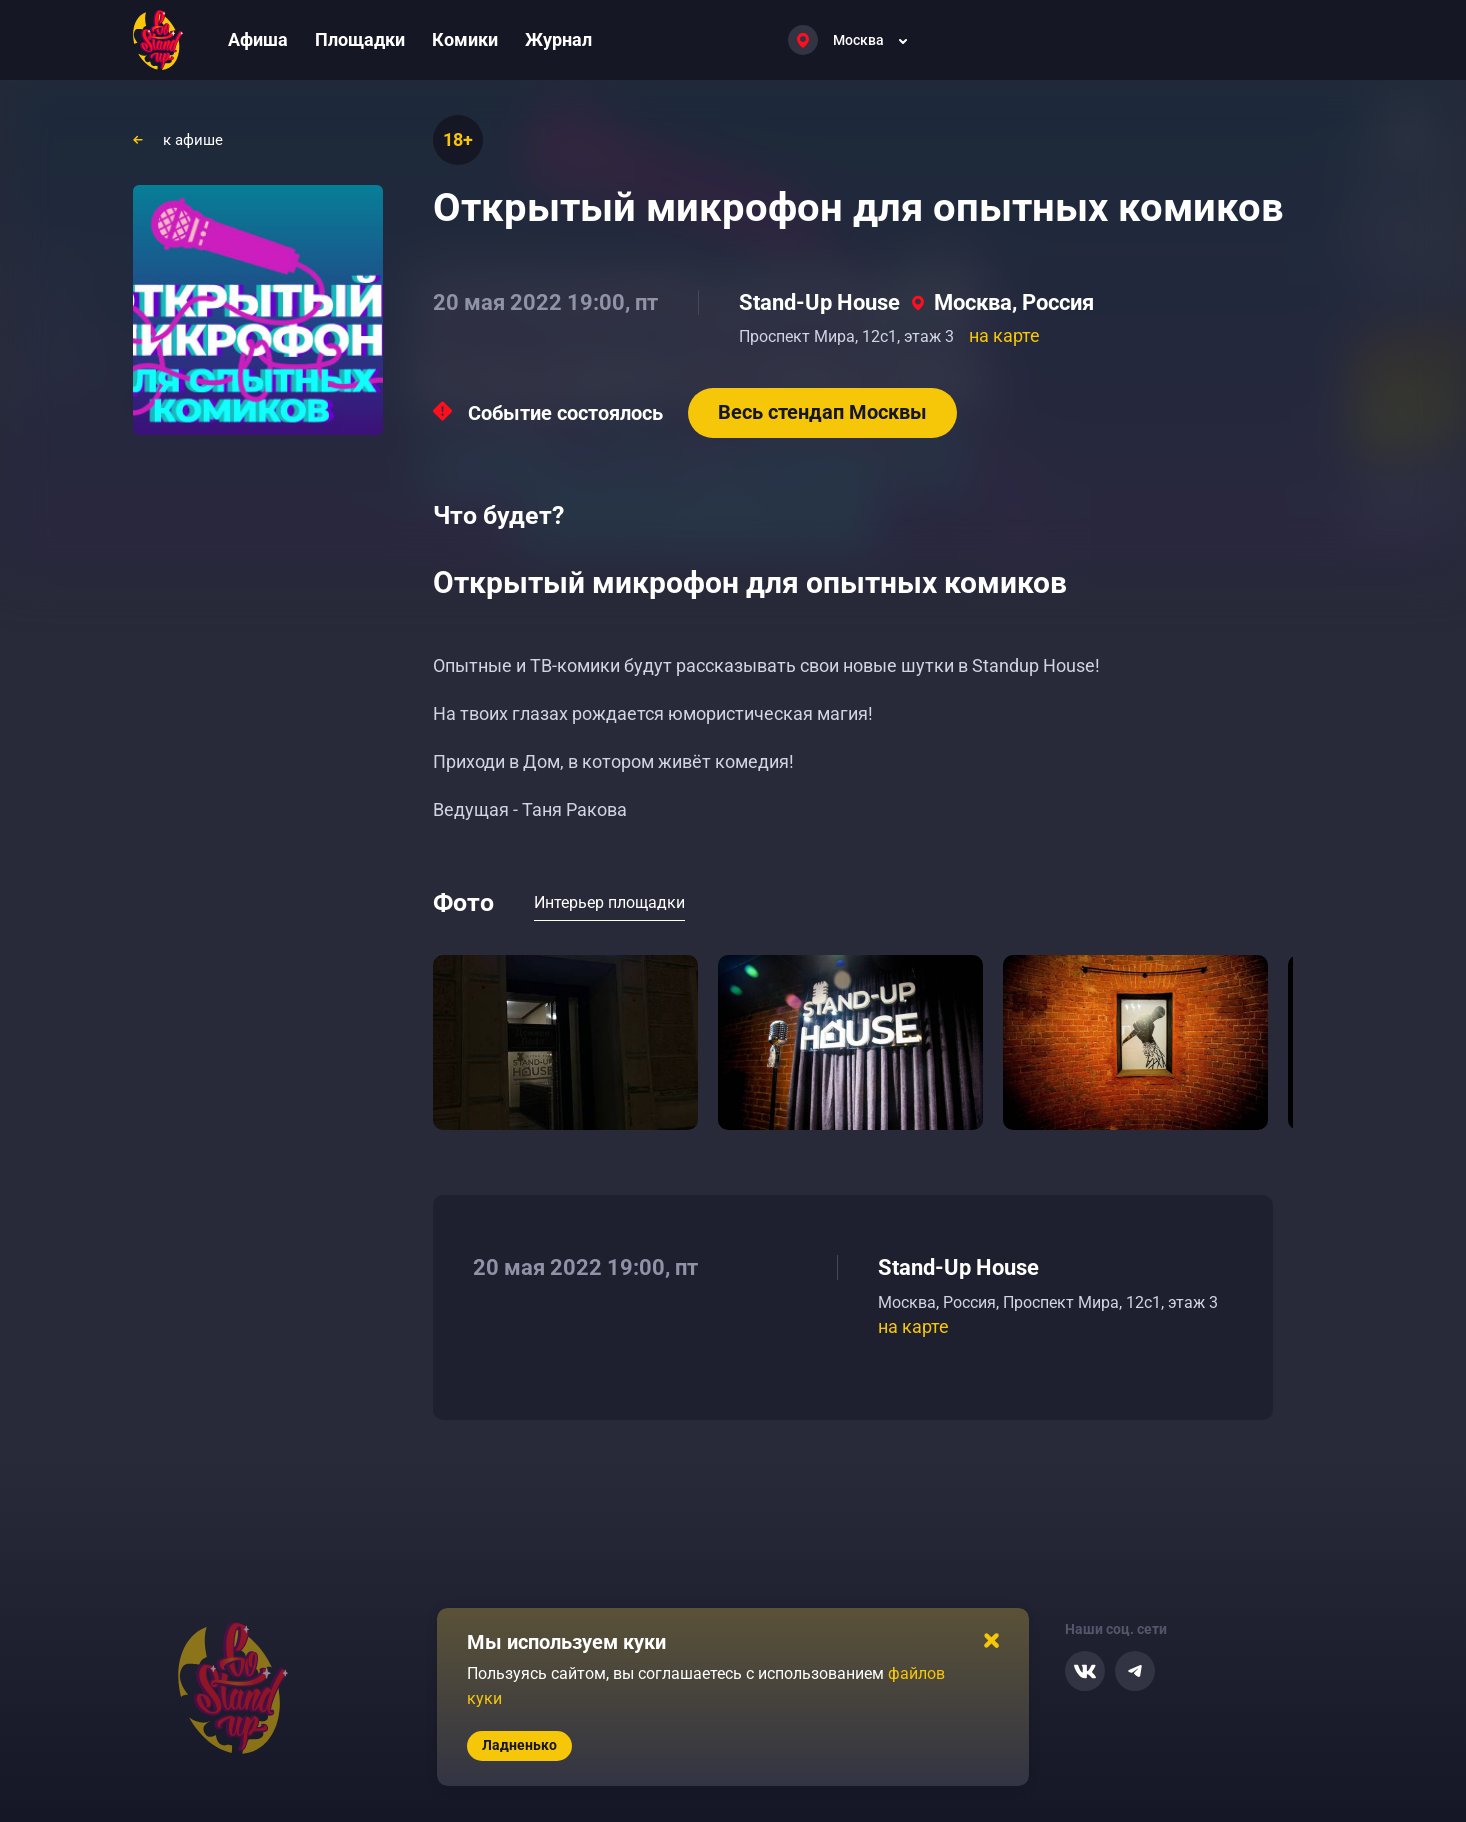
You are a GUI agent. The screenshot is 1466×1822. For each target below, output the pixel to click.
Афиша (258, 39)
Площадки (360, 39)
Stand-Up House (819, 302)
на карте (1004, 335)
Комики (465, 39)
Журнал (558, 39)
